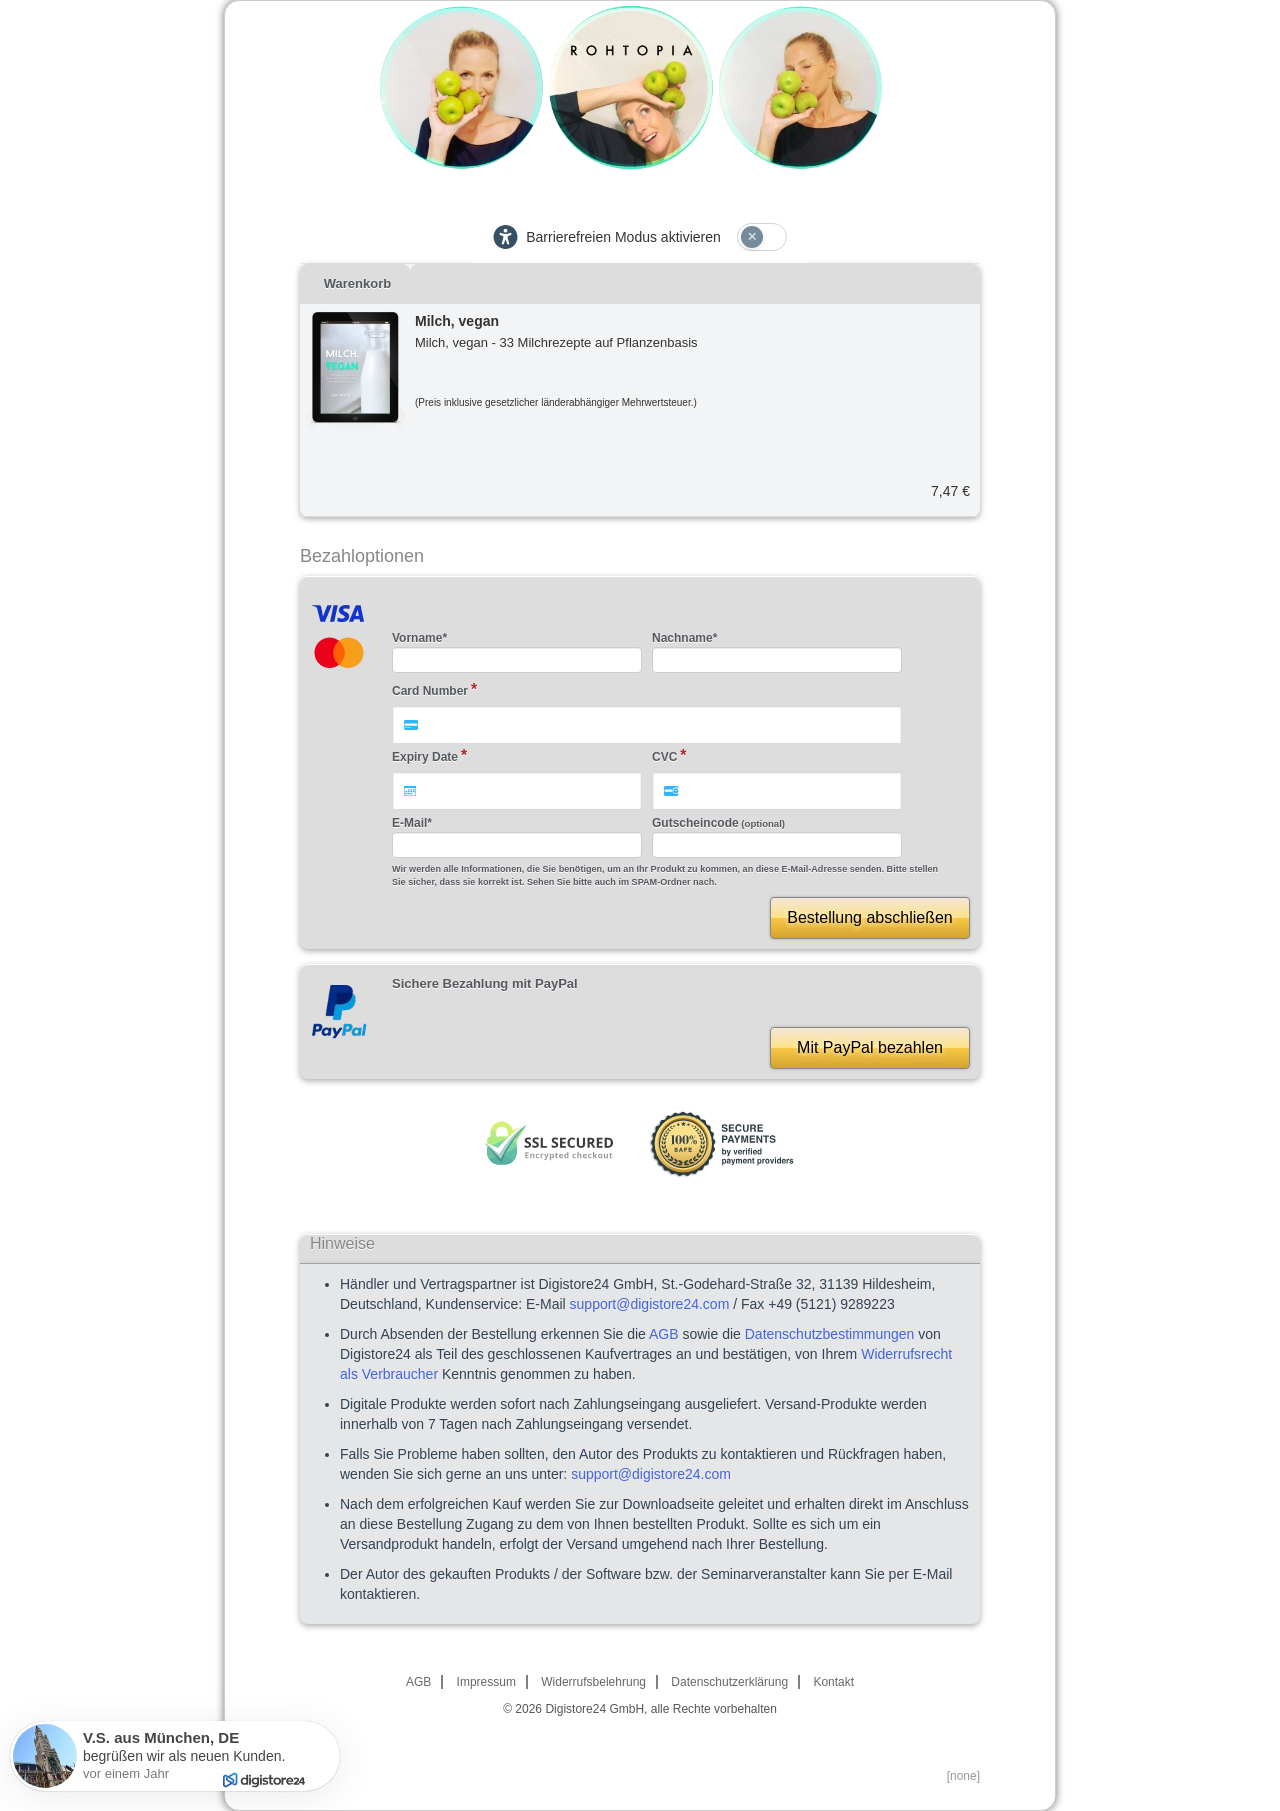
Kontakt (833, 1682)
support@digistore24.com (650, 1304)
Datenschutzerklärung (729, 1682)
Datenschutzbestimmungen (830, 1334)
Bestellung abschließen (869, 917)
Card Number (430, 691)
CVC (664, 757)
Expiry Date (425, 757)
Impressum (486, 1682)
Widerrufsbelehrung (593, 1682)
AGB (664, 1334)
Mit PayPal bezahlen (870, 1047)
